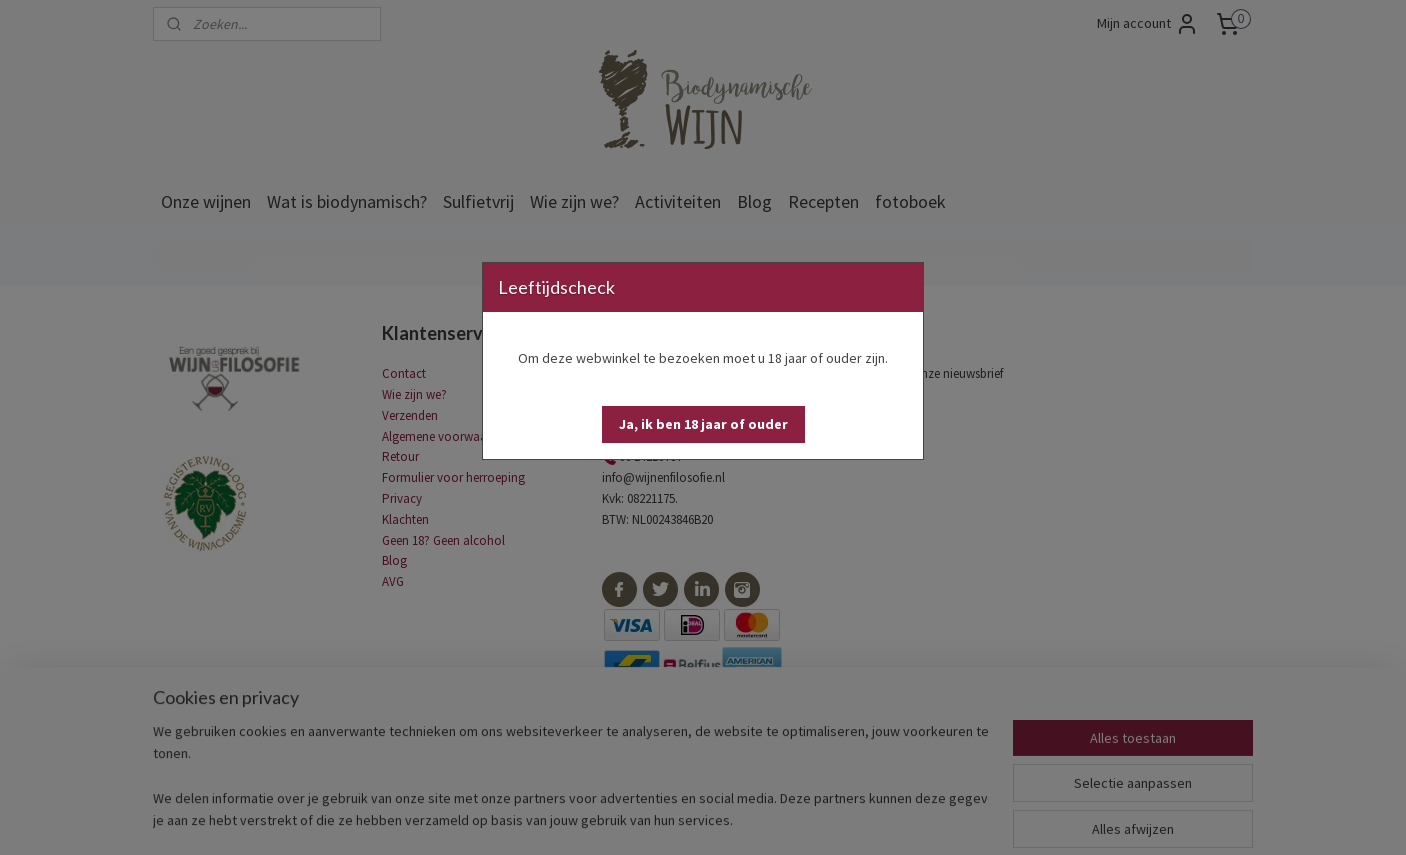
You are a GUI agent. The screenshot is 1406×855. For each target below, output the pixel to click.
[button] (703, 424)
